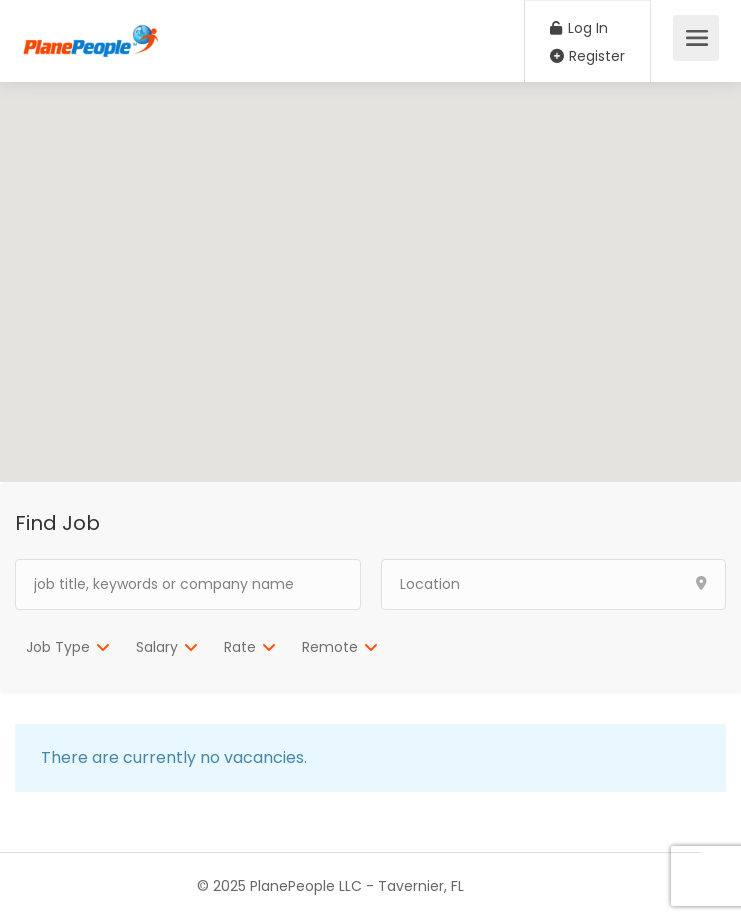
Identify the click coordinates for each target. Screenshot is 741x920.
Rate (240, 647)
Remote (330, 647)
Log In (579, 28)
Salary (157, 647)
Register (587, 56)
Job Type (58, 647)
